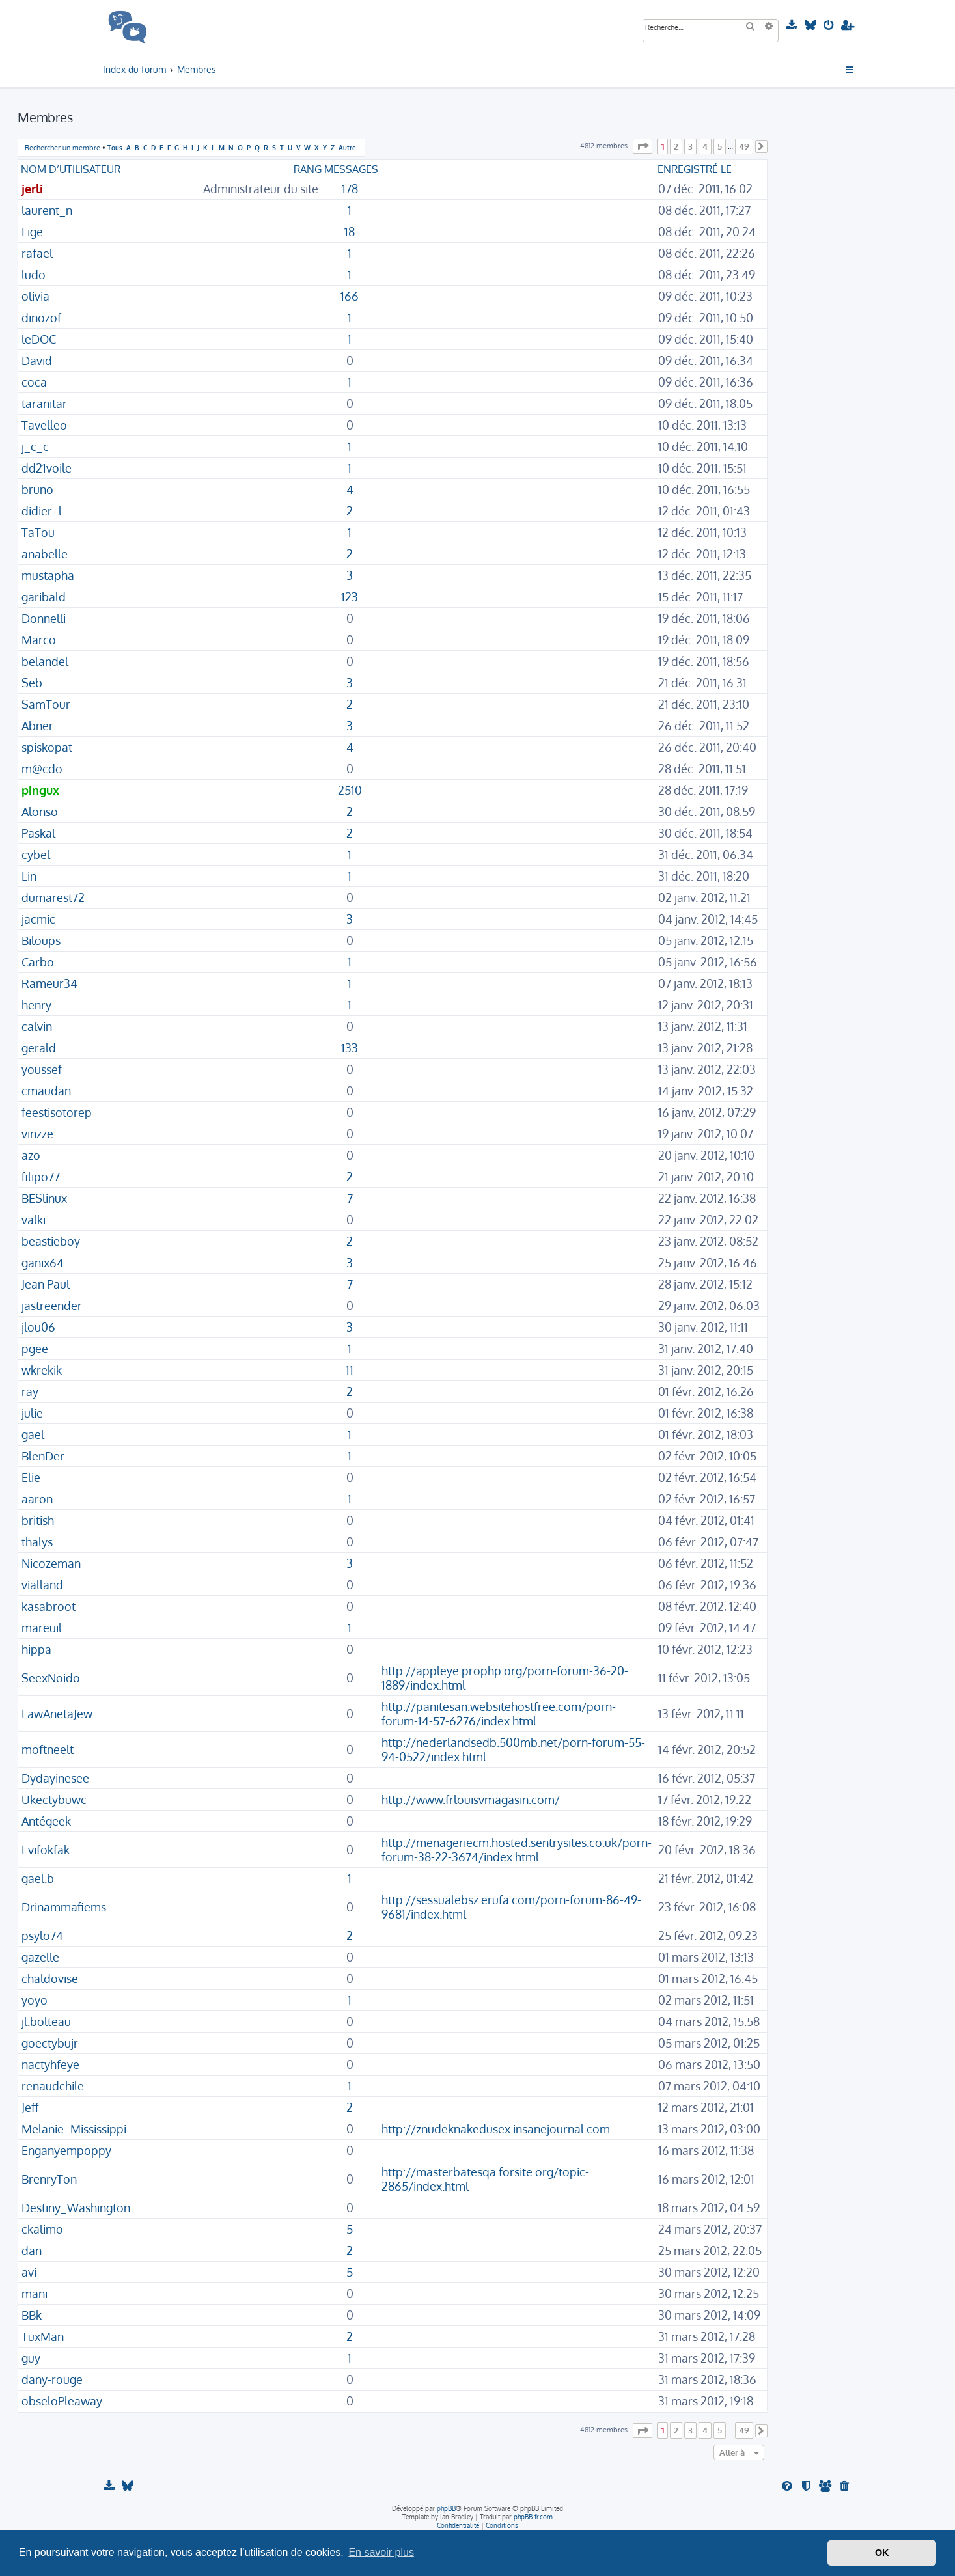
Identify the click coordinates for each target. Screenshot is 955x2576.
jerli (32, 189)
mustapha (47, 575)
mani (34, 2293)
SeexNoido (50, 1678)
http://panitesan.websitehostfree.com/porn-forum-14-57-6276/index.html (498, 1713)
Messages (351, 169)
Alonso (39, 811)
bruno (37, 489)
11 (349, 1370)
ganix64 (42, 1262)
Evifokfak (45, 1850)
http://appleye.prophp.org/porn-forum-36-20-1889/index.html (504, 1678)
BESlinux (44, 1198)
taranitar (44, 403)
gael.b (37, 1878)
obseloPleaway (61, 2401)
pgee (34, 1348)
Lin (28, 876)
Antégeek (46, 1821)
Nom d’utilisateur (70, 169)
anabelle (44, 554)
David (36, 360)
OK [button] (882, 2552)
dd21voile (46, 468)
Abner (37, 726)
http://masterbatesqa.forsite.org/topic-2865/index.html (485, 2179)
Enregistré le (694, 169)
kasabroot (48, 1606)
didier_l (41, 511)
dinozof (41, 317)
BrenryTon (49, 2179)
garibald (43, 597)
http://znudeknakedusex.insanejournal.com (495, 2129)
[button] (642, 146)
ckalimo (42, 2229)
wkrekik (41, 1370)
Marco (38, 640)
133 (349, 1048)
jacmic (38, 919)
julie (32, 1413)
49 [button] (744, 146)
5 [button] (719, 146)
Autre (347, 147)
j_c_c (35, 446)
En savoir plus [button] (381, 2552)
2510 (350, 790)
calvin (36, 1026)
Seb (31, 683)
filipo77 (40, 1177)
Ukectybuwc (54, 1799)
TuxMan (42, 2336)
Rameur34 (49, 983)
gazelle (40, 1957)
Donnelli (43, 618)
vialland (42, 1585)
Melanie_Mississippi (73, 2129)
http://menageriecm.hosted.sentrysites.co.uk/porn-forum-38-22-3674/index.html (516, 1849)
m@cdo (41, 768)
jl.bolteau (46, 2021)
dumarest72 (53, 897)
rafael (37, 253)
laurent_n (46, 210)
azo (30, 1155)
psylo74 (42, 1935)
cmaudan (46, 1091)
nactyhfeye (50, 2064)
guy (30, 2358)
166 (349, 296)
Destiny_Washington (75, 2207)
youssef (41, 1069)
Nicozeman (51, 1563)
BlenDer (42, 1456)
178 (350, 189)
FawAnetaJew (56, 1713)
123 (349, 597)
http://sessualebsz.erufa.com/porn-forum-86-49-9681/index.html (511, 1907)
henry (36, 1005)
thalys (37, 1542)
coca (34, 382)
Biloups (41, 940)
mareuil (41, 1628)
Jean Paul (45, 1284)
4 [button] (705, 146)
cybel (35, 854)
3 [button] (690, 146)
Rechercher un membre (62, 147)
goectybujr (49, 2043)
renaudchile (52, 2086)
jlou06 (38, 1327)
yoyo (34, 2000)
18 (349, 232)
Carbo (37, 962)
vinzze (37, 1134)
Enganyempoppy (66, 2150)
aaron (37, 1499)
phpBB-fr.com (533, 2517)
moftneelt (47, 1749)
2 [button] (676, 146)
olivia (35, 296)
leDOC (38, 339)
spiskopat (46, 747)
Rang (308, 169)
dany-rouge (52, 2379)
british (37, 1520)
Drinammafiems (63, 1907)
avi (28, 2272)
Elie (30, 1477)
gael (32, 1434)
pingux (40, 790)
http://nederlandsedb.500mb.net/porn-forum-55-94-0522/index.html (513, 1749)
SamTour (45, 704)
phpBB (446, 2508)
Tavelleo (44, 425)
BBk (31, 2315)
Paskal (38, 833)
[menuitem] (792, 25)
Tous (114, 147)
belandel (44, 661)
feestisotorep (56, 1112)
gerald (38, 1048)
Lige (32, 232)
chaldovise (49, 1978)
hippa (36, 1649)
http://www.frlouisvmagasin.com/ (470, 1799)
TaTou (38, 532)
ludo (33, 274)
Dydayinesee (55, 1778)
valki (33, 1220)
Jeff (30, 2107)
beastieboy (50, 1241)
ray (29, 1391)
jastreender (51, 1305)
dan (31, 2250)
